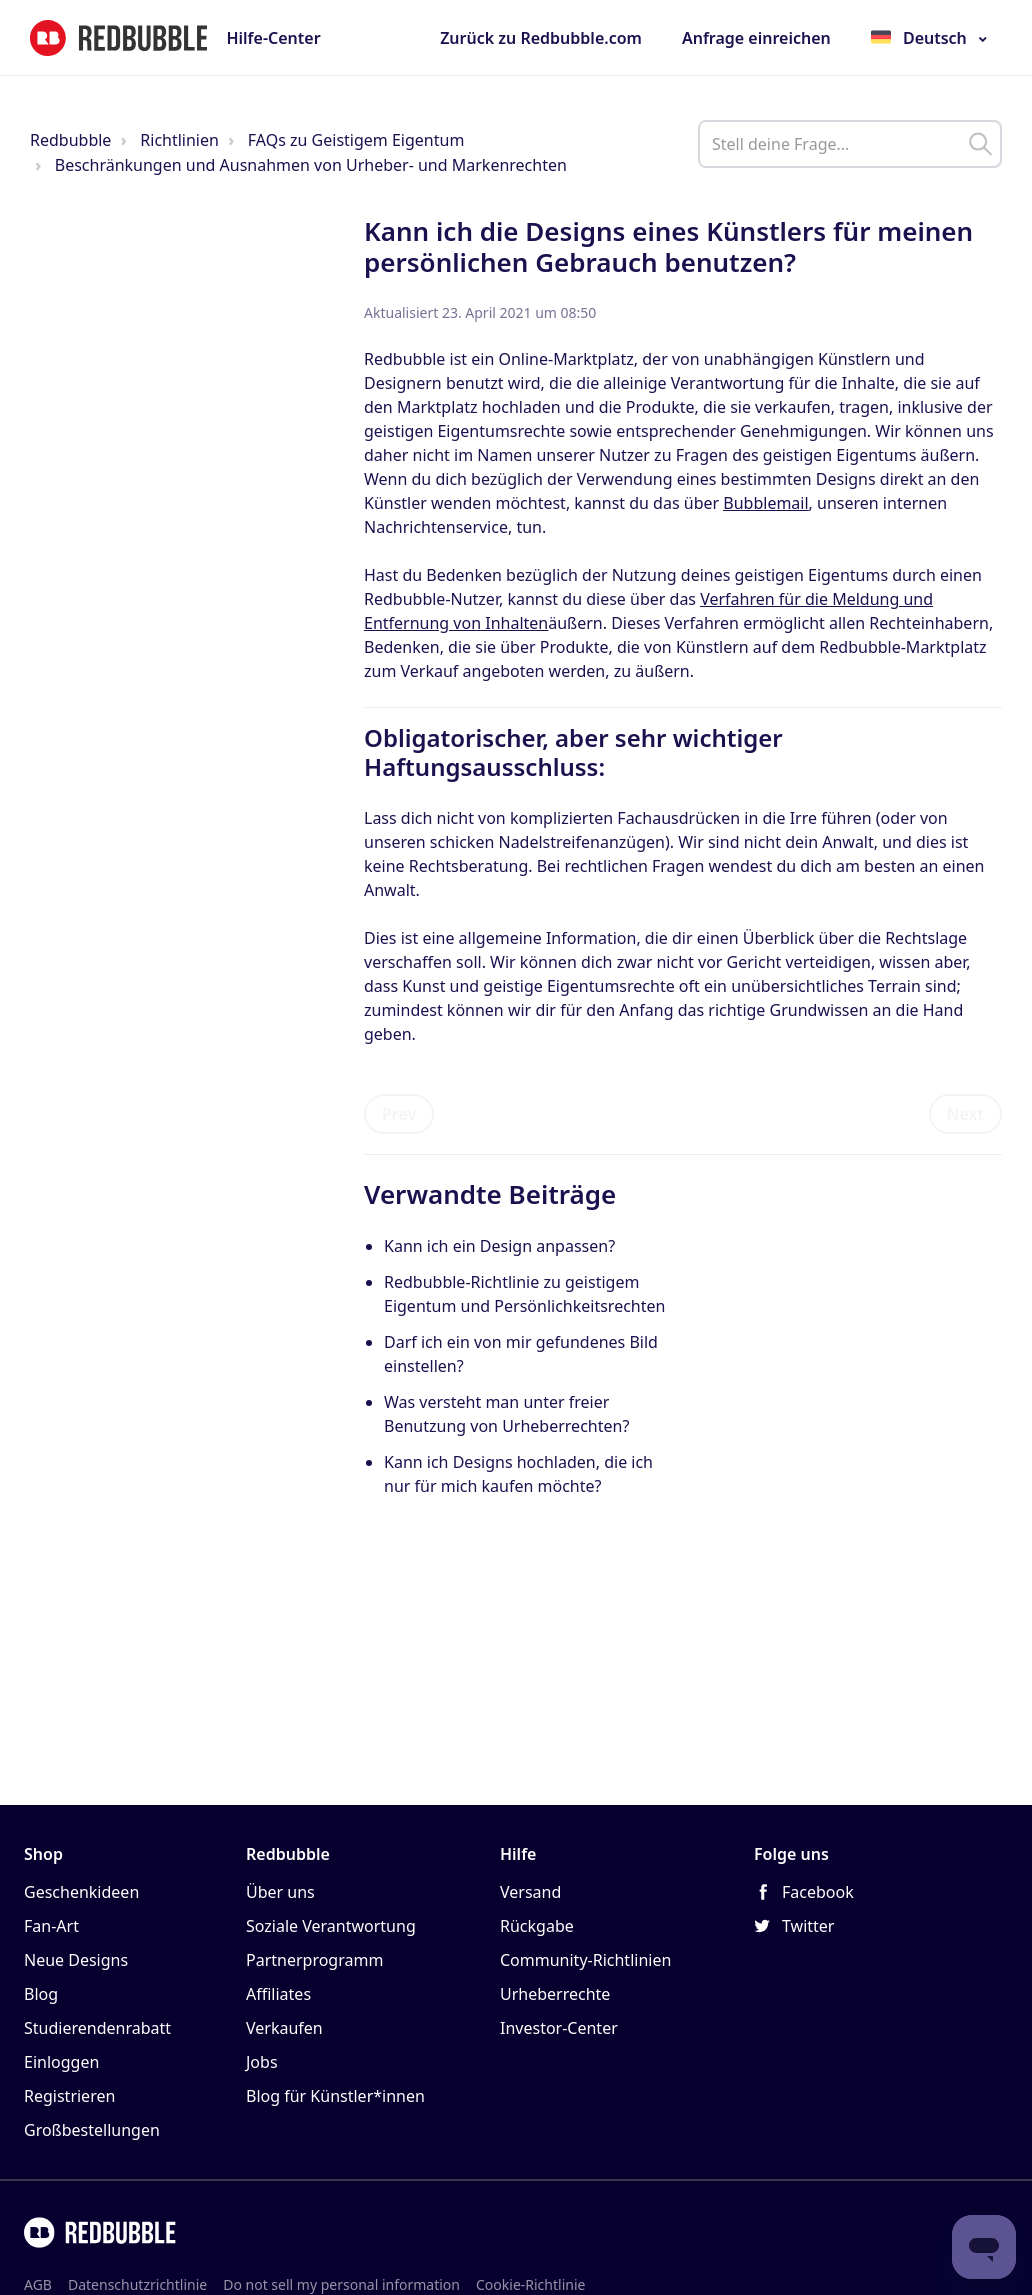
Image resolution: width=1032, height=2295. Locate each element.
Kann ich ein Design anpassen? (499, 1246)
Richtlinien (179, 140)
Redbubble (70, 140)
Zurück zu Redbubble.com (541, 38)
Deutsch (935, 38)
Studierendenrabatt (97, 2028)
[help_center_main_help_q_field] (850, 144)
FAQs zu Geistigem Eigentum (356, 140)
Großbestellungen (92, 2130)
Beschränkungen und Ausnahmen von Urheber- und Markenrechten (311, 165)
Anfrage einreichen (756, 38)
